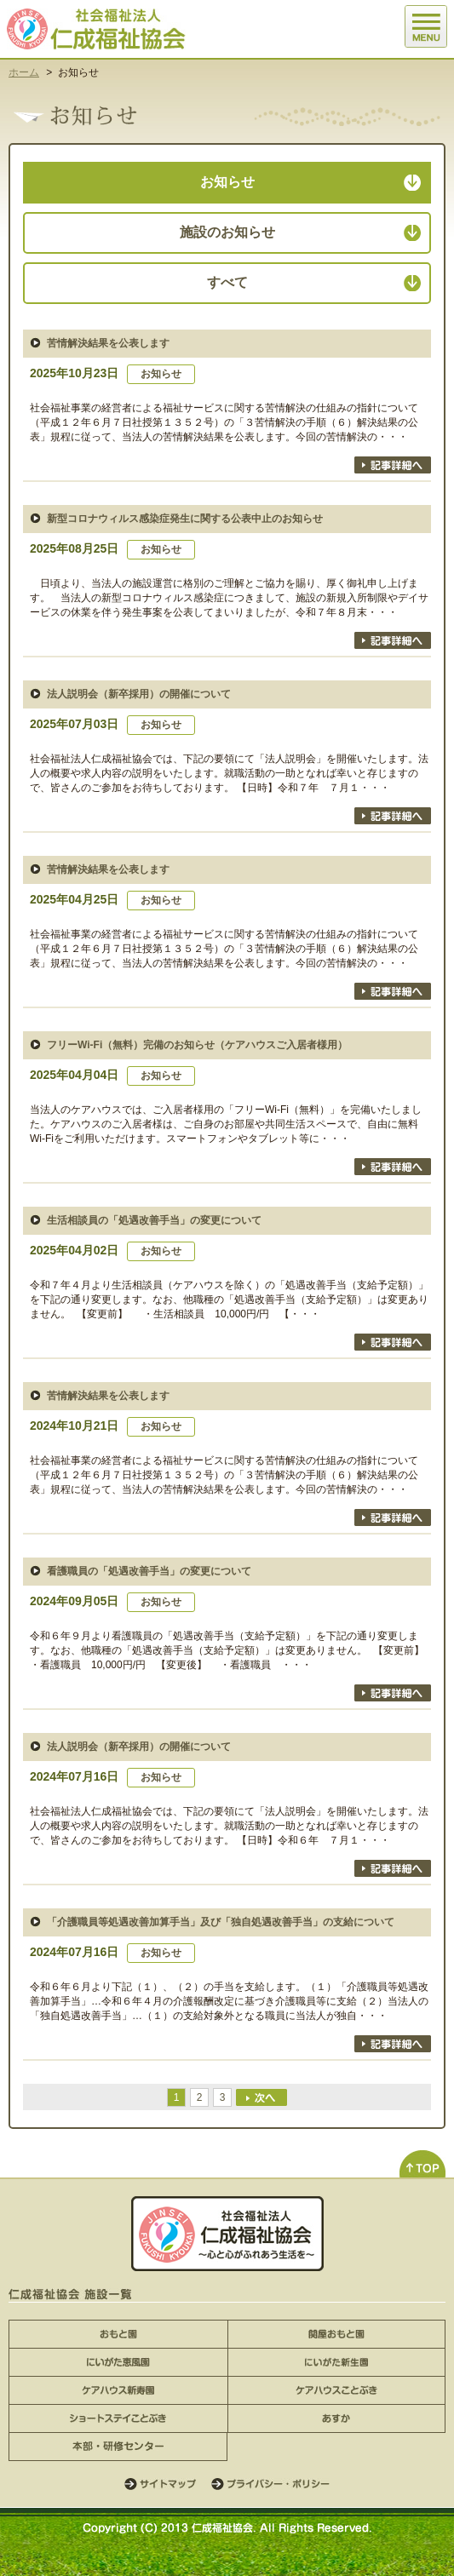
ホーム (24, 72)
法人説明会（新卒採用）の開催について (139, 694)
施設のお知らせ (227, 232)
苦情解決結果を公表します (108, 343)
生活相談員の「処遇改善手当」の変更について (154, 1220)
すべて (227, 282)
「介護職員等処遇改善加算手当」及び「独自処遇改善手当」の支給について (220, 1922)
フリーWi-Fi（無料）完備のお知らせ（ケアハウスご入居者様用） (197, 1045)
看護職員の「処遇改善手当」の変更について (149, 1571)
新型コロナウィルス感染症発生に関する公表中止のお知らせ (185, 519)
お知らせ (227, 182)
